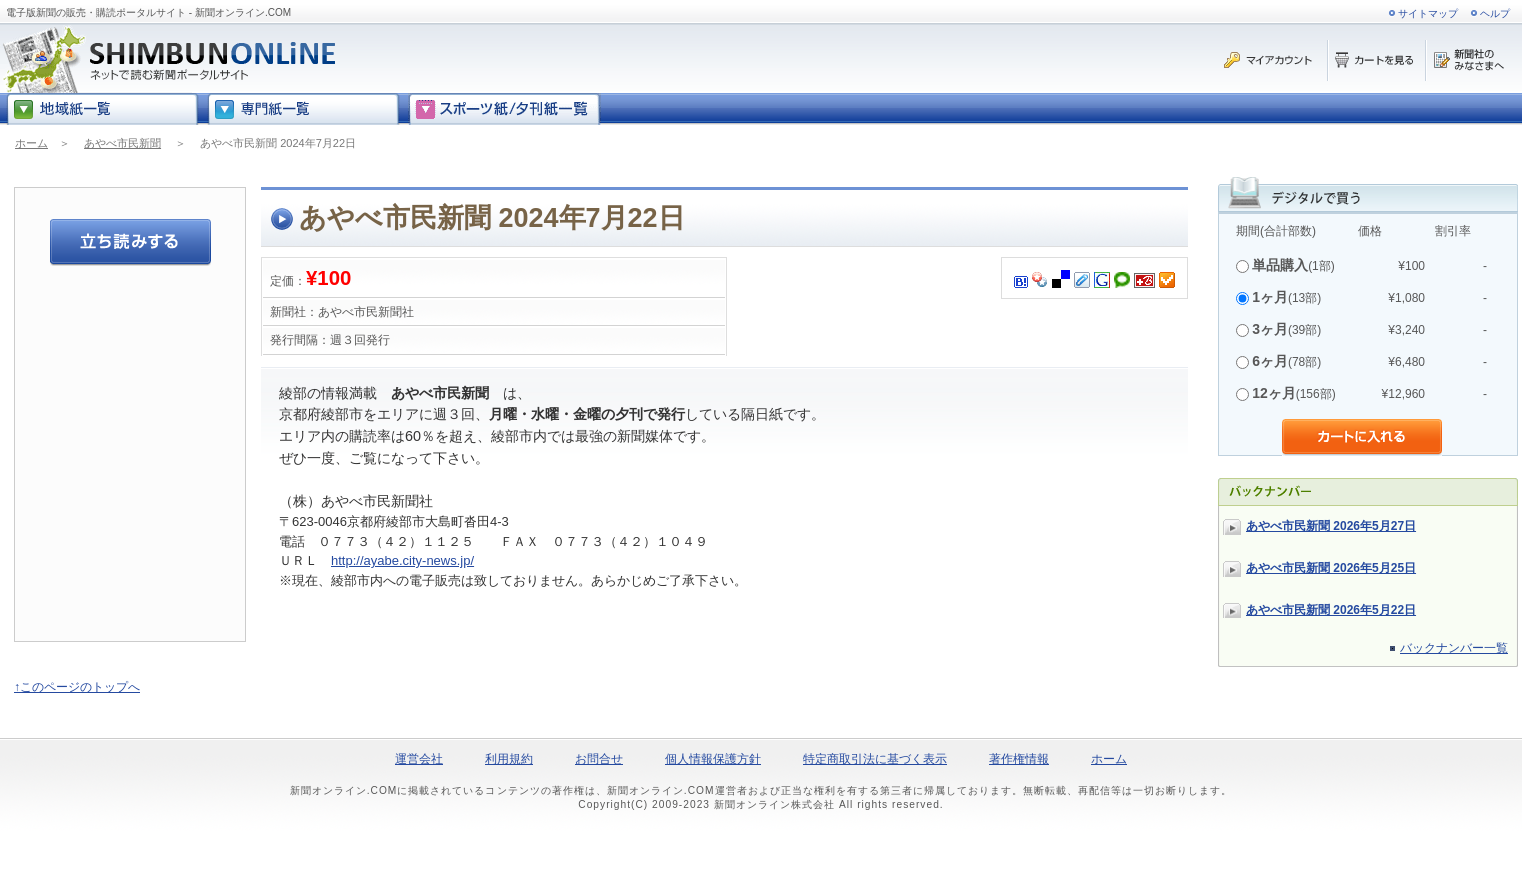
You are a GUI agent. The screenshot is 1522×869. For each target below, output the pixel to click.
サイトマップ (1428, 13)
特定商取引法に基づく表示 (875, 759)
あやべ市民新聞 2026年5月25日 (1331, 568)
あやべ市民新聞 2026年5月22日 (1331, 610)
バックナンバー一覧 (1454, 648)
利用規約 (509, 759)
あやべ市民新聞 (122, 143)
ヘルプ (1495, 13)
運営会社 (419, 759)
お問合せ (599, 759)
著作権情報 (1019, 759)
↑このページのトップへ (77, 687)
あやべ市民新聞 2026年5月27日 (1331, 526)
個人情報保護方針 (713, 759)
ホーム (31, 143)
